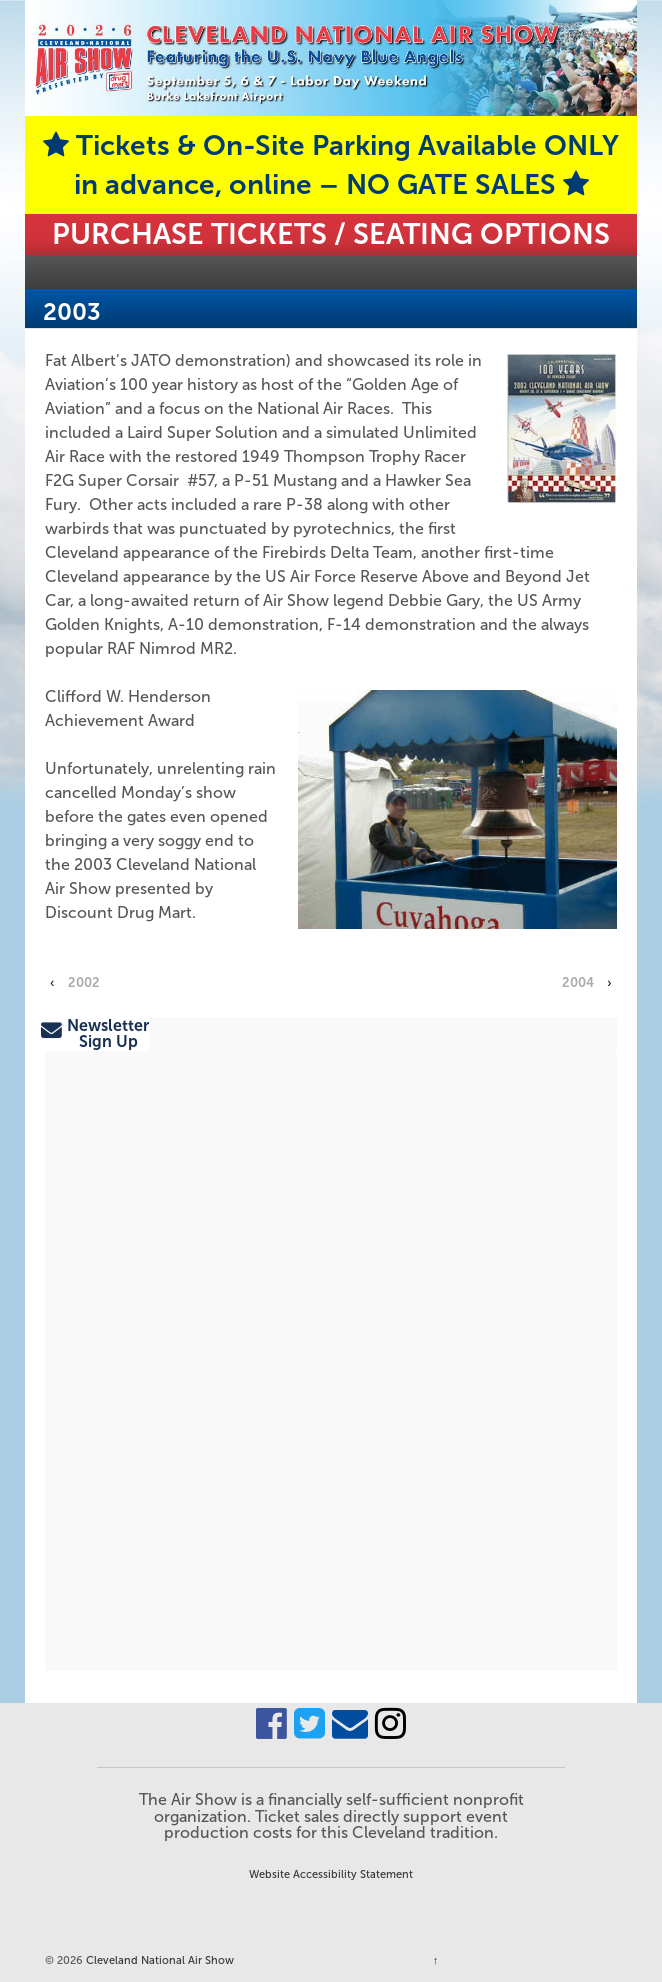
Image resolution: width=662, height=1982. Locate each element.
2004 (578, 982)
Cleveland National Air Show (158, 1960)
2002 (84, 982)
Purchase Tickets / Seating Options (331, 234)
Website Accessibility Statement (331, 1874)
